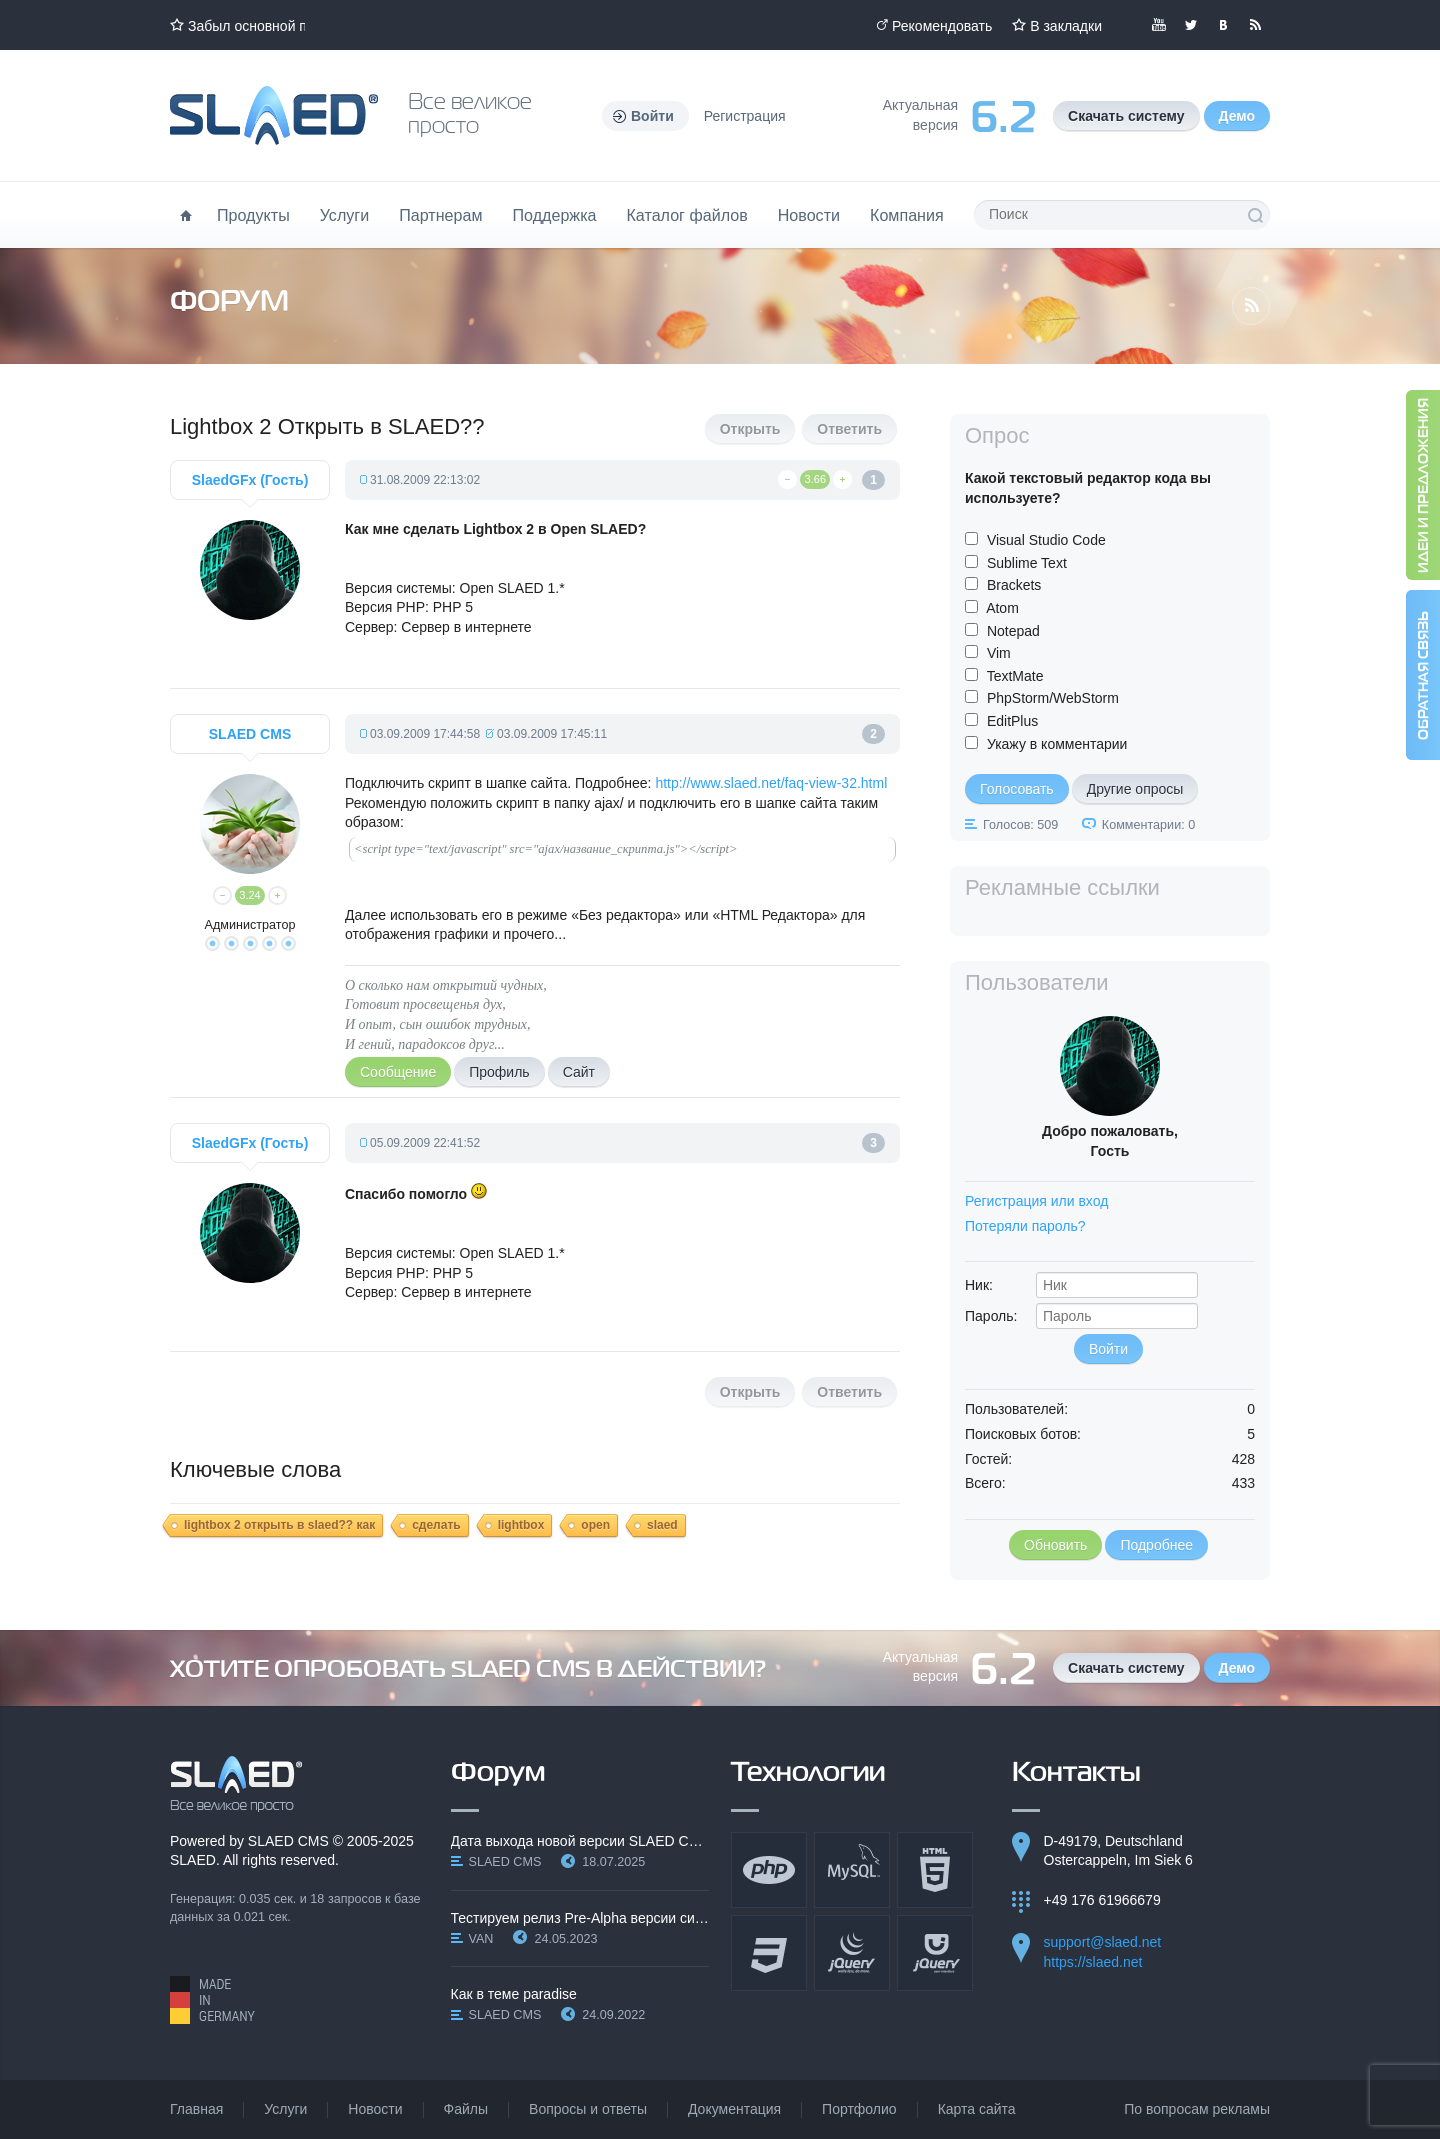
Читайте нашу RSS (1255, 25)
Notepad (1013, 631)
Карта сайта (977, 2109)
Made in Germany (212, 2000)
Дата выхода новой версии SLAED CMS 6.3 (580, 1841)
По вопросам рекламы (1197, 2109)
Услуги (345, 215)
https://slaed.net (1093, 1962)
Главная (196, 2109)
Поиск (1255, 215)
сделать (436, 1525)
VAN (481, 1939)
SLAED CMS (288, 1841)
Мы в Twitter (1191, 25)
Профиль (499, 1072)
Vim (999, 653)
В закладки (1066, 26)
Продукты (253, 215)
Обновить (1055, 1545)
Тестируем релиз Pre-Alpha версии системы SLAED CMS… (580, 1918)
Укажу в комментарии (1057, 744)
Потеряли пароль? (1025, 1226)
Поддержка (555, 215)
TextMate (1015, 676)
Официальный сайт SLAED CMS (274, 115)
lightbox (521, 1525)
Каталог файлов (686, 215)
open (595, 1525)
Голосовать (1017, 789)
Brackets (1014, 585)
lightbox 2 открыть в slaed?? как (279, 1525)
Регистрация (745, 116)
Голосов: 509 (1020, 825)
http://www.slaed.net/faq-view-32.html (771, 783)
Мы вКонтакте (1223, 25)
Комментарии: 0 (1148, 825)
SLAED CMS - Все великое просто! (236, 1784)
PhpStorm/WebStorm (1053, 698)
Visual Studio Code (1046, 540)
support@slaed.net (1103, 1942)
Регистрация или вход (1036, 1201)
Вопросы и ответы (588, 2109)
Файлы (466, 2109)
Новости (809, 215)
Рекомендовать (942, 26)
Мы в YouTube (1159, 25)
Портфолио (859, 2109)
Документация (734, 2109)
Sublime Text (1027, 563)
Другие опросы (1135, 789)
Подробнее (1156, 1545)
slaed (662, 1525)
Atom (1002, 608)
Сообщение (398, 1072)
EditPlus (1012, 721)
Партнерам (440, 215)
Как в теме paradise (514, 1994)
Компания (907, 215)
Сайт (579, 1072)
